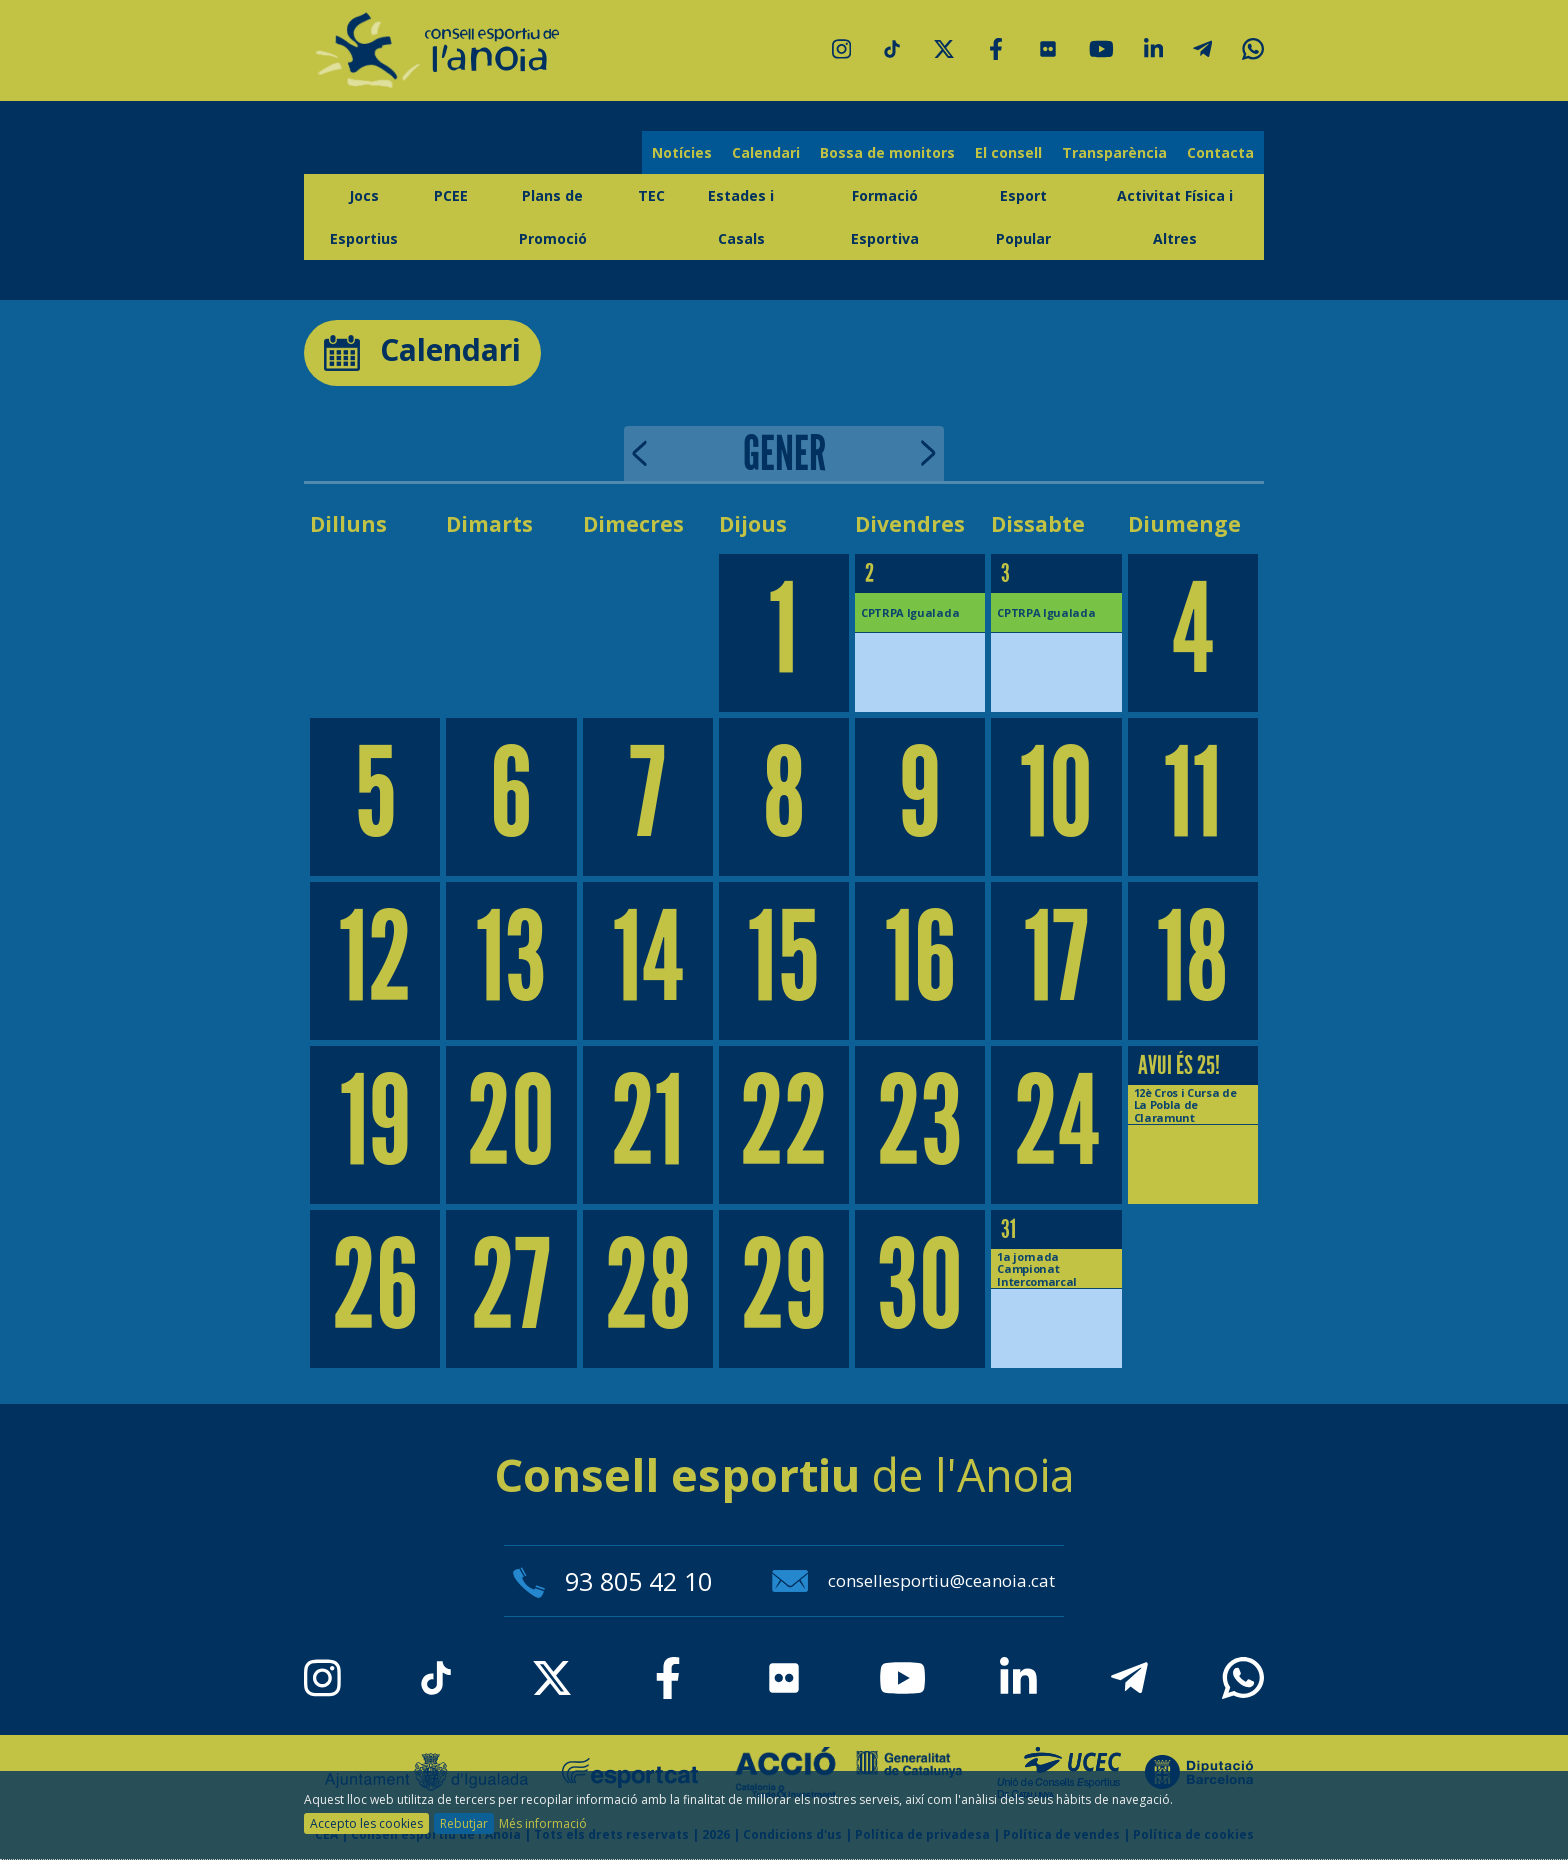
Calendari (766, 152)
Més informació (543, 1823)
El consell (1008, 152)
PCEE (451, 195)
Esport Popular (1023, 217)
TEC (651, 195)
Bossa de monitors (887, 152)
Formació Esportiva (885, 217)
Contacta (1220, 152)
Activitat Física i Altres (1175, 217)
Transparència (1114, 152)
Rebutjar (464, 1823)
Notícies (682, 152)
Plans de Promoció (553, 217)
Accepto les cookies (366, 1823)
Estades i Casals (741, 217)
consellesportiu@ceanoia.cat (913, 1580)
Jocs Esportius (364, 217)
